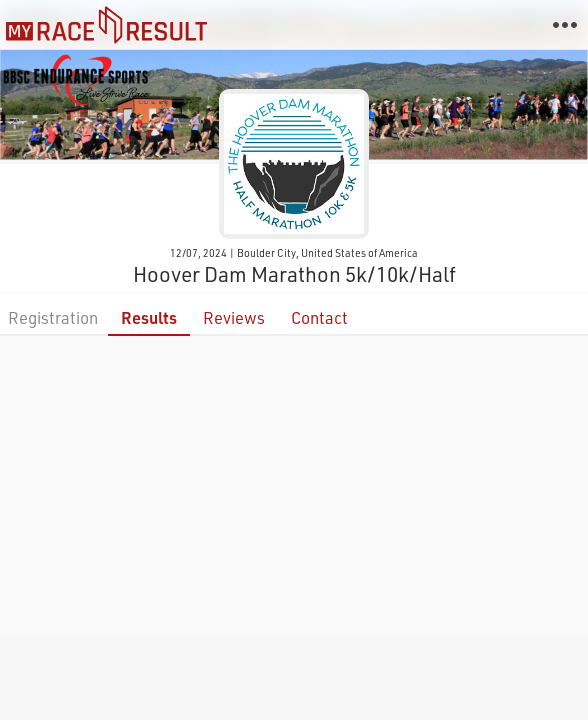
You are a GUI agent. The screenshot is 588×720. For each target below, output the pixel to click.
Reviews (234, 317)
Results (149, 317)
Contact (319, 317)
